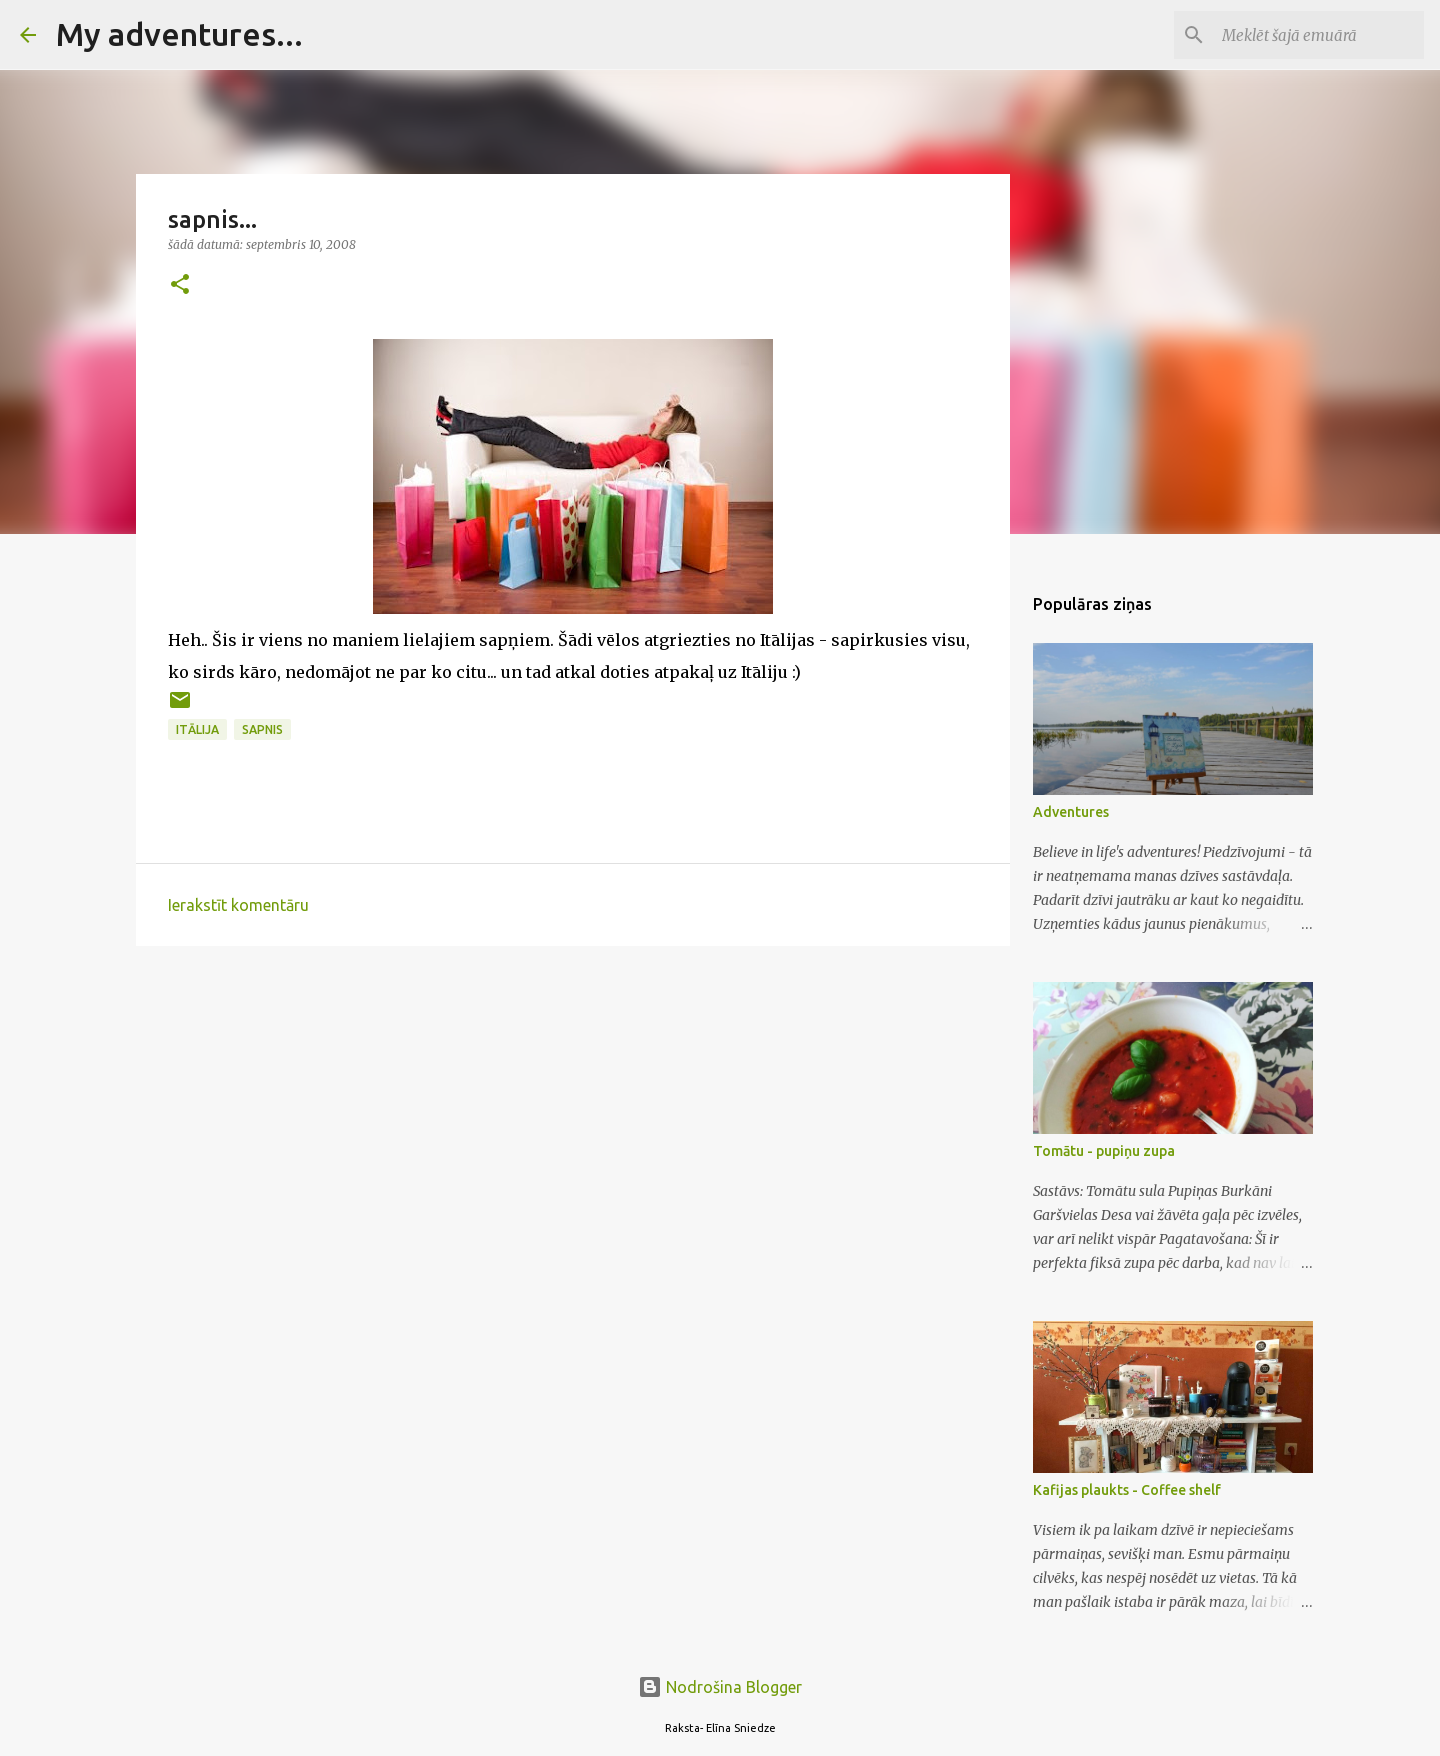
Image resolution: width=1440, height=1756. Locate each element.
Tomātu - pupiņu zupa (1104, 1151)
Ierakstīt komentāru (238, 905)
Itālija (197, 729)
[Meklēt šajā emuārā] (1319, 35)
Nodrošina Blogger (720, 1687)
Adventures (1071, 812)
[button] (180, 285)
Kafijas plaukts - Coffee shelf (1127, 1490)
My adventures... (179, 34)
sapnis (262, 729)
